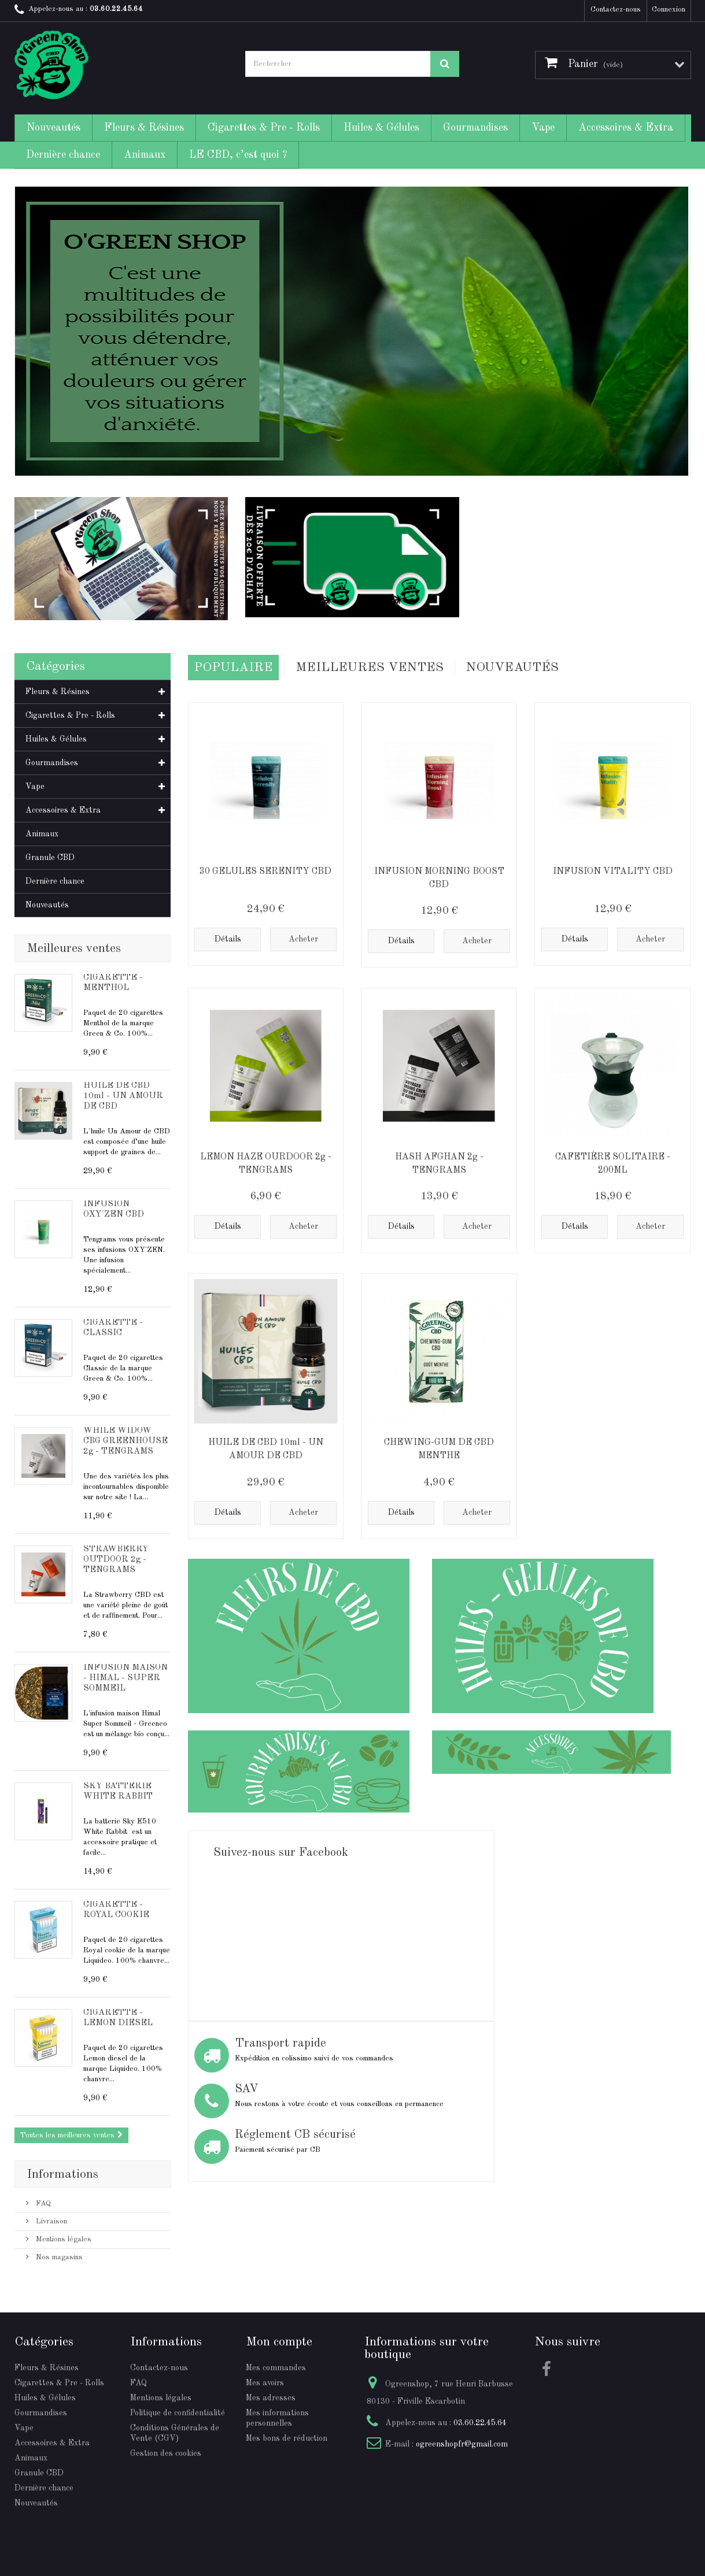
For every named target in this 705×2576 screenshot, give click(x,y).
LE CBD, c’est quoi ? (238, 155)
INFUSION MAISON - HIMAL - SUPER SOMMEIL (125, 1678)
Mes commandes (276, 2368)
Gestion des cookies (165, 2453)
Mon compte (279, 2342)
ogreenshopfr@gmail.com (462, 2444)
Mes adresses (271, 2398)
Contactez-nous (615, 9)
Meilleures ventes (74, 948)
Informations (62, 2174)
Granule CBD (50, 858)
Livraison (50, 2221)
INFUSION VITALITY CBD (613, 869)
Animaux (144, 155)
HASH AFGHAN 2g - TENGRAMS (439, 1161)
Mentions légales (62, 2239)
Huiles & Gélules (381, 128)
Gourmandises (475, 128)
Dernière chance (63, 155)
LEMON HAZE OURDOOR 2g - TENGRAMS (265, 1161)
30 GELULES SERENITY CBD (265, 869)
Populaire (233, 666)
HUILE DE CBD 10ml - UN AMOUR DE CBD (123, 1096)
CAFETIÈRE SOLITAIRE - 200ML (612, 1161)
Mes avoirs (265, 2383)
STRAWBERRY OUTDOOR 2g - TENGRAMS (116, 1559)
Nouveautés (53, 128)
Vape (543, 128)
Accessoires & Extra (625, 128)
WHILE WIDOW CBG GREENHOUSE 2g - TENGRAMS (125, 1441)
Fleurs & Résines (144, 128)
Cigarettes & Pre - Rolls (264, 128)
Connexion (668, 9)
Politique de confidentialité (177, 2413)
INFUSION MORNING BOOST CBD (439, 876)
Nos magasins (58, 2257)
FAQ (42, 2203)
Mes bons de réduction (286, 2438)
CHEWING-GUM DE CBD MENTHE (439, 1447)
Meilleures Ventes (370, 666)
